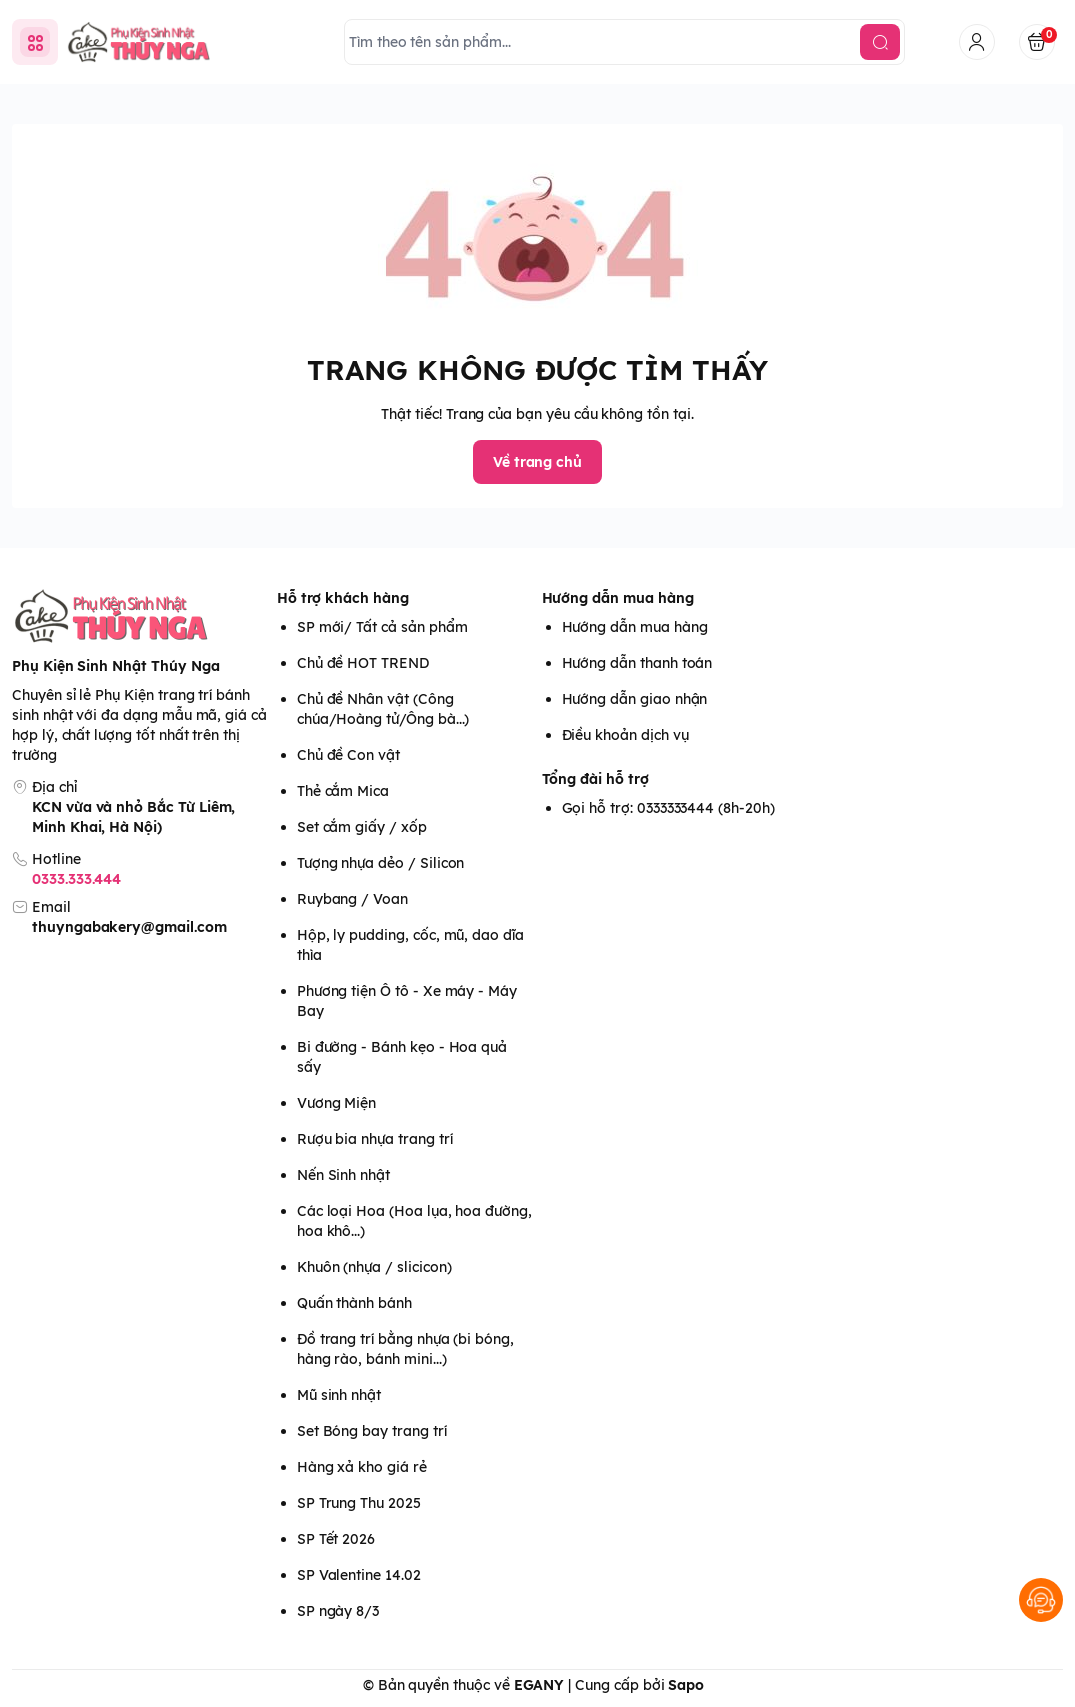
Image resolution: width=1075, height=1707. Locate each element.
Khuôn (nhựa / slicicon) (374, 1267)
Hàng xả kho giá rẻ (362, 1467)
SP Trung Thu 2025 (359, 1503)
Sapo (686, 1685)
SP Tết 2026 (336, 1539)
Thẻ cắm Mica (343, 791)
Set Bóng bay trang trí (372, 1431)
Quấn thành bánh (354, 1303)
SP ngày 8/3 (338, 1611)
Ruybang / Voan (352, 899)
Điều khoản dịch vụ (625, 735)
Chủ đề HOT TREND (363, 663)
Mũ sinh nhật (339, 1395)
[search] (880, 42)
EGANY (539, 1685)
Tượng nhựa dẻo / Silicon (381, 863)
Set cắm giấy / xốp (362, 827)
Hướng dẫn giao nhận (635, 699)
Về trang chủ (537, 462)
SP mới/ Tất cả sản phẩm (382, 627)
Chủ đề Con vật (348, 755)
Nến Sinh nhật (343, 1175)
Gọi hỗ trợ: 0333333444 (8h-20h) (668, 808)
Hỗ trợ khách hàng (343, 598)
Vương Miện (336, 1103)
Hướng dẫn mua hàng (618, 598)
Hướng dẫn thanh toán (637, 663)
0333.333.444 (76, 879)
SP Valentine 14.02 (359, 1575)
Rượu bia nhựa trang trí (375, 1139)
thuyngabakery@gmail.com (129, 927)
